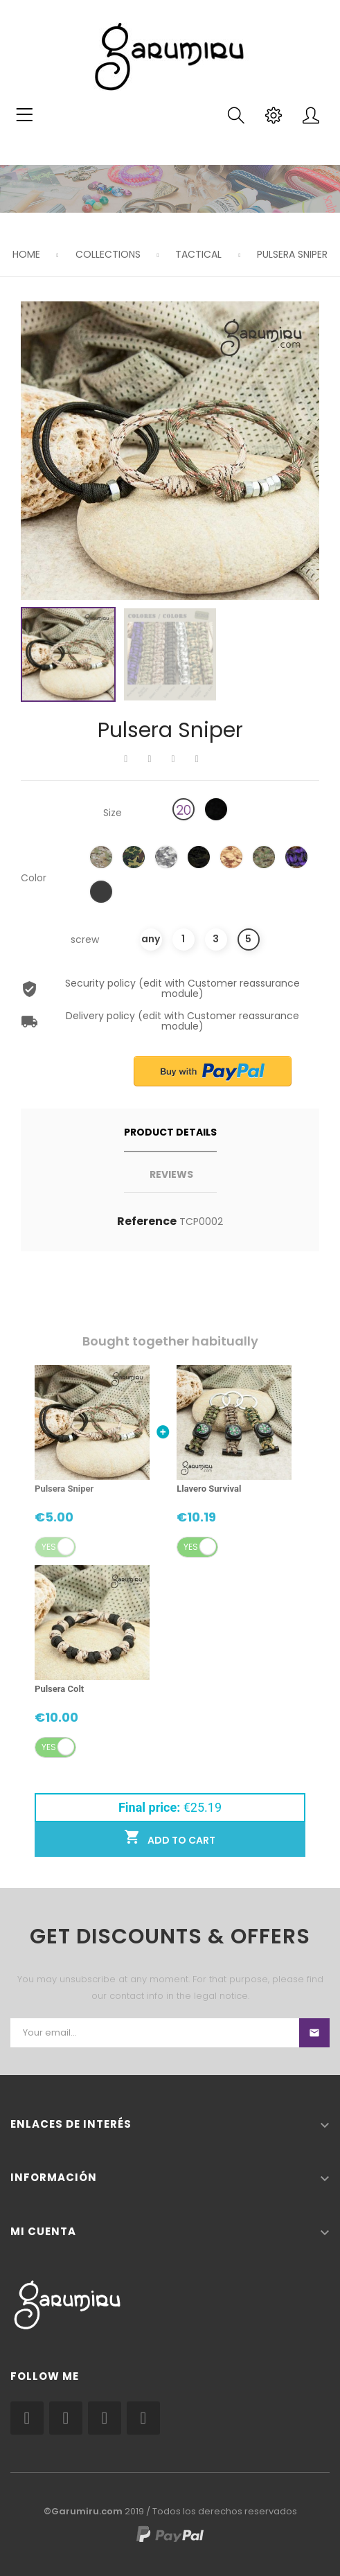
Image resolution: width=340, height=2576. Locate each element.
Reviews (171, 1174)
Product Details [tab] (170, 1132)
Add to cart (170, 1838)
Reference (147, 1221)
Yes (49, 1547)
